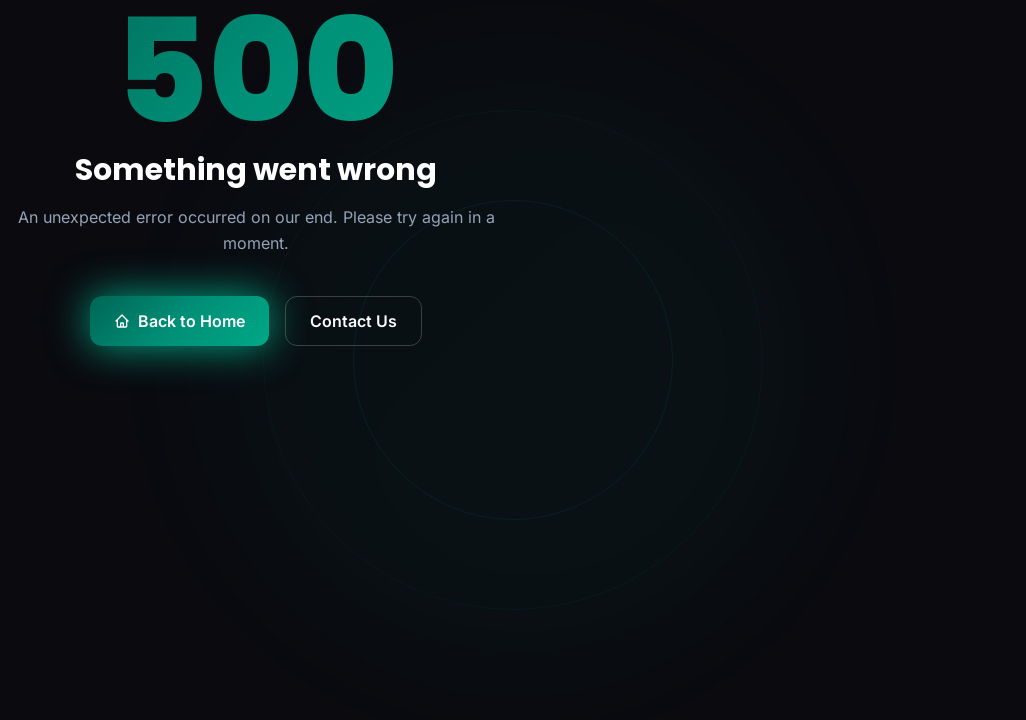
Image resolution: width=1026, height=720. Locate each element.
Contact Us (353, 321)
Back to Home (179, 321)
